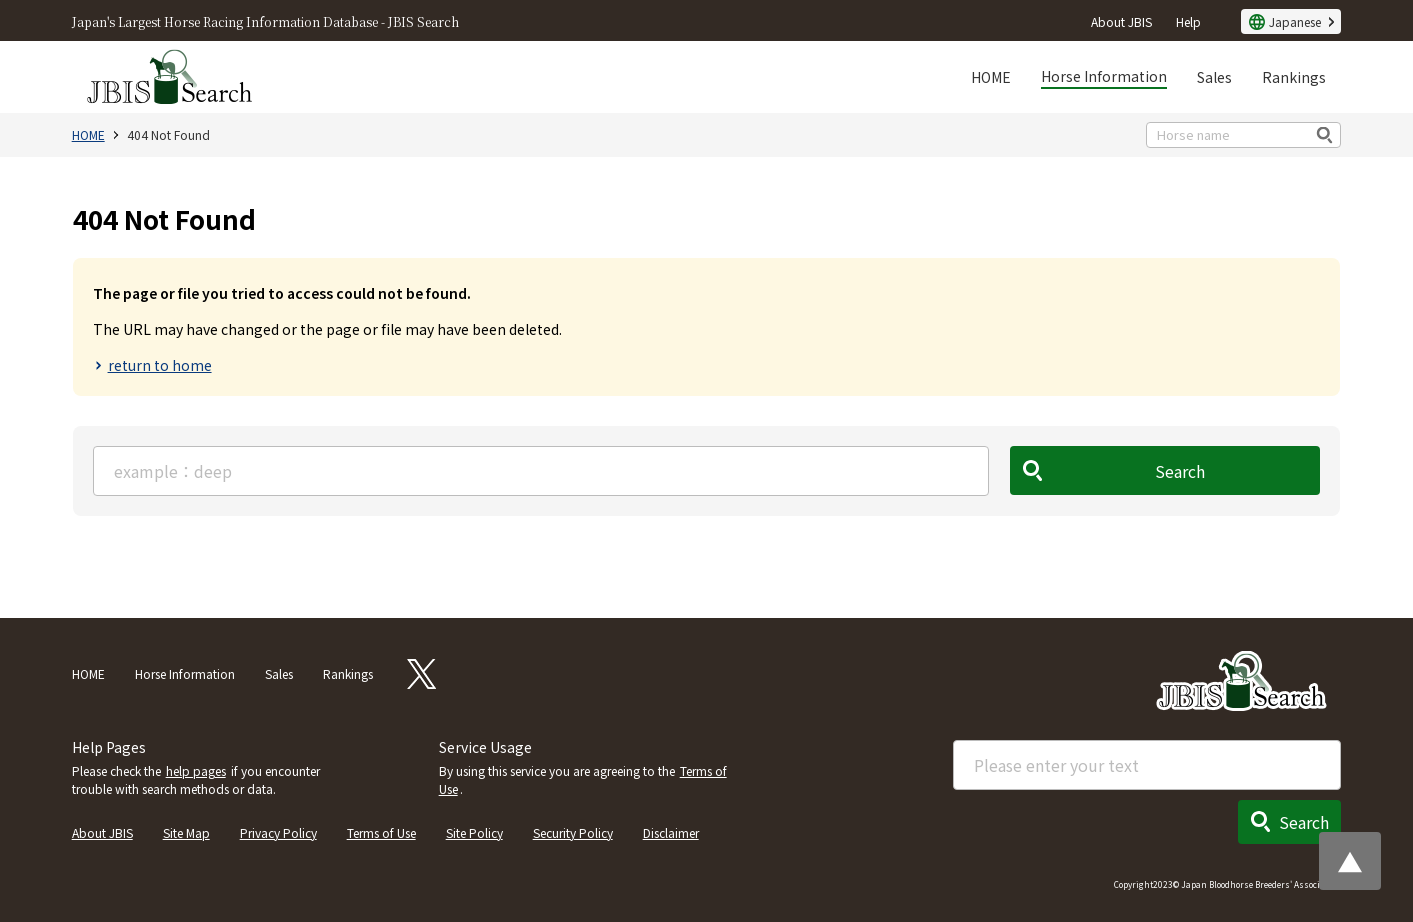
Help (1188, 21)
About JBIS (1121, 21)
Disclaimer (671, 832)
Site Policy (474, 832)
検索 (1325, 134)
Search (1181, 471)
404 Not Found (168, 134)
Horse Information (1104, 76)
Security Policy (573, 832)
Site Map (186, 832)
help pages (196, 770)
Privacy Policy (278, 832)
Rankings (1294, 77)
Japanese (1295, 21)
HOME (991, 77)
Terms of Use (381, 832)
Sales (1214, 77)
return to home (160, 365)
